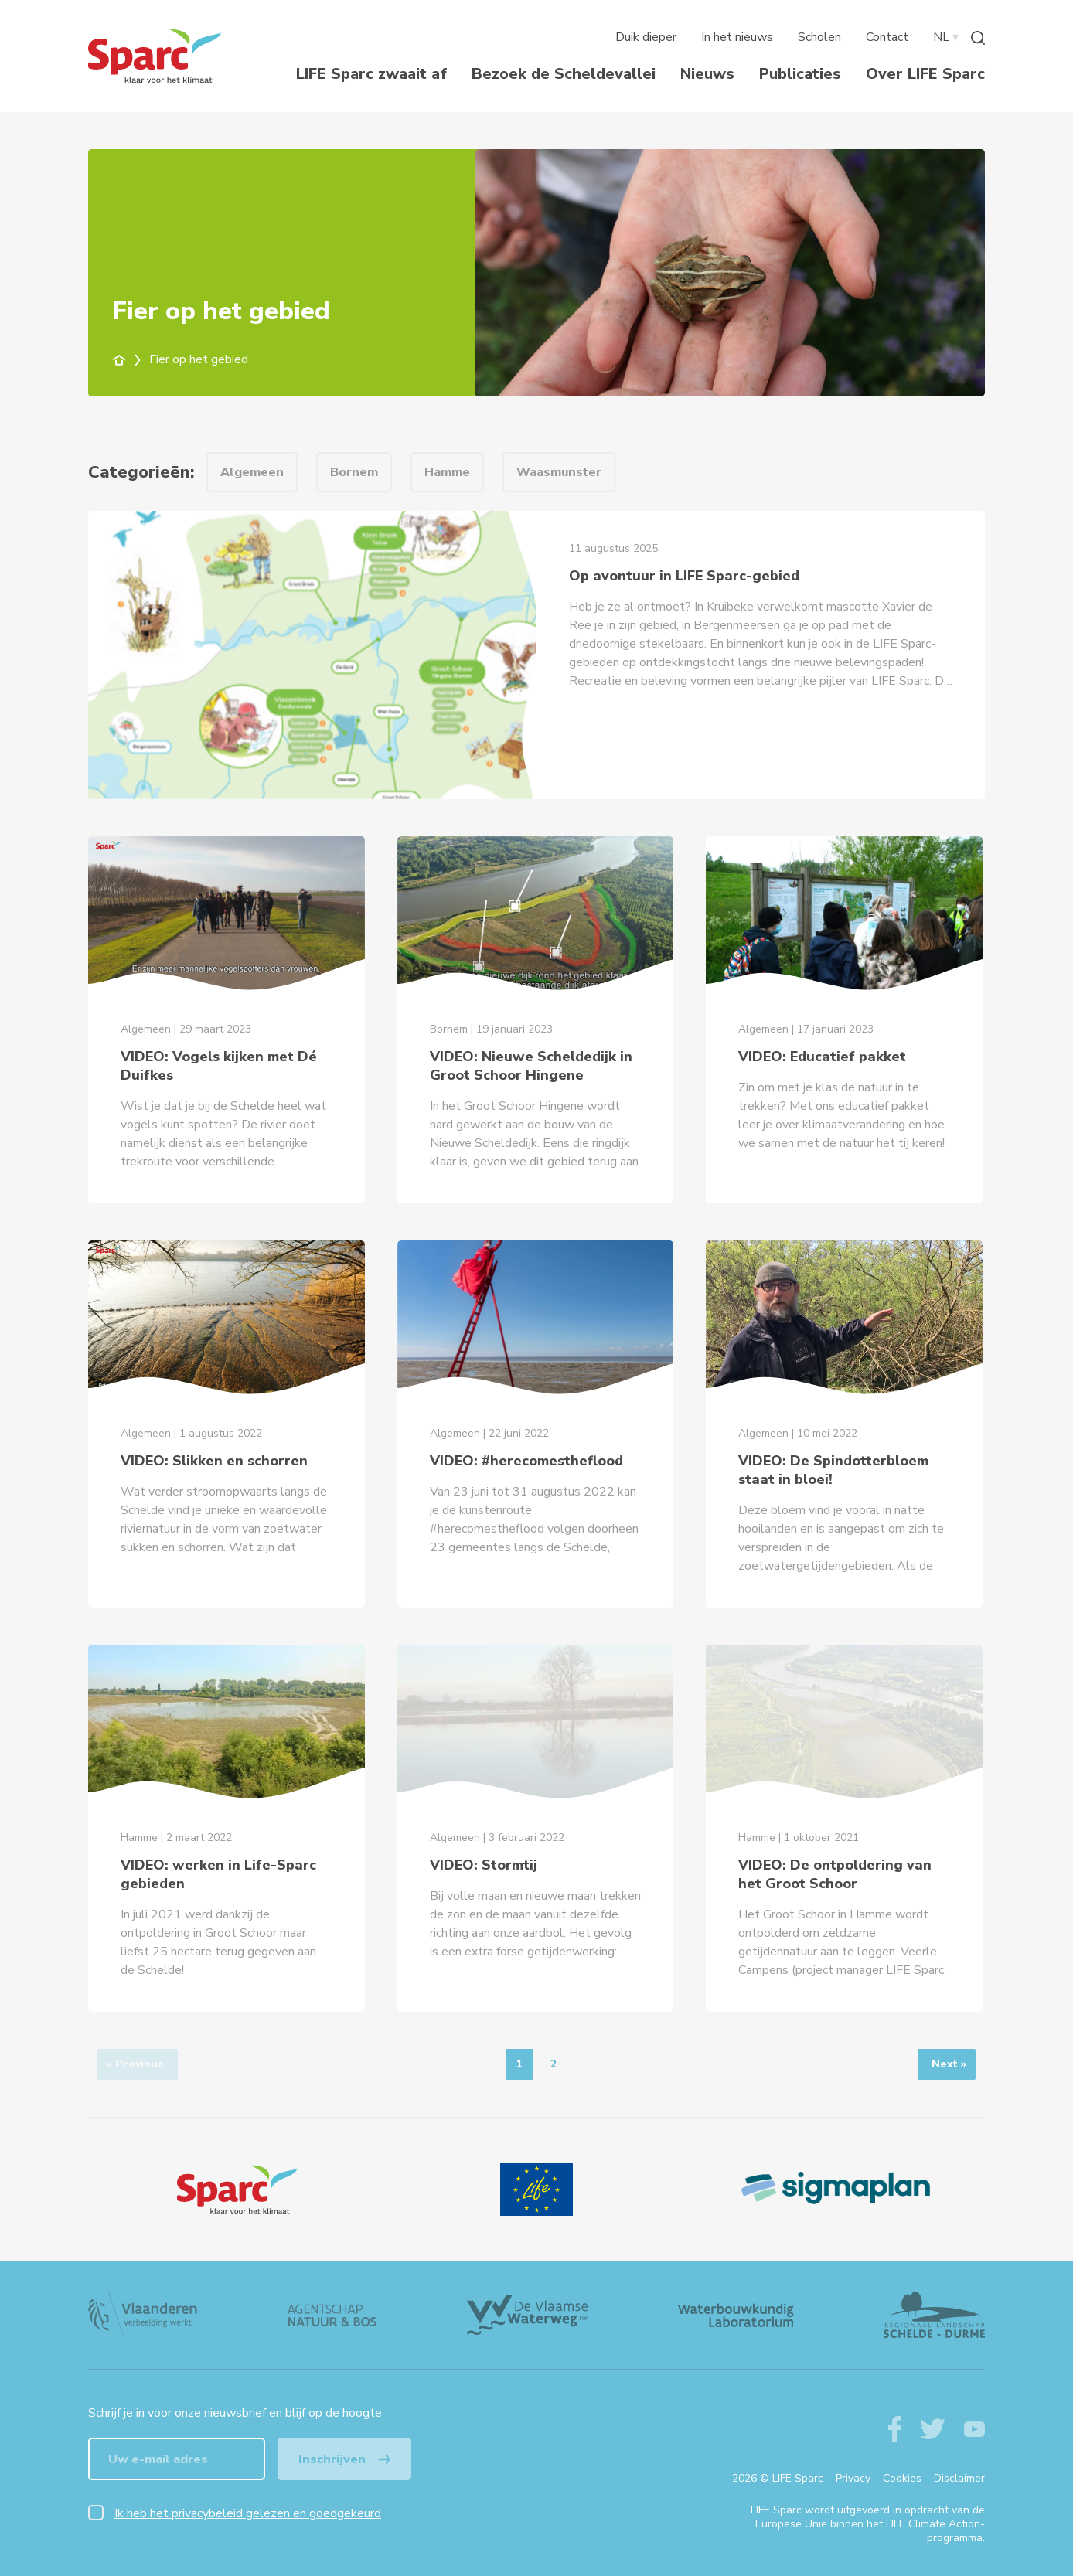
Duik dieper (645, 37)
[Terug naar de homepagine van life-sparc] (154, 56)
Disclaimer (959, 2478)
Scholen (819, 37)
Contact (887, 37)
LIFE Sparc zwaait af (371, 73)
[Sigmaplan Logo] (835, 2189)
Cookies (902, 2478)
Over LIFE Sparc (925, 73)
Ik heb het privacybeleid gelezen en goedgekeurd (247, 2513)
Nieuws (707, 73)
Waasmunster (558, 472)
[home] (128, 359)
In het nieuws (737, 37)
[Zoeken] (978, 37)
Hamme (447, 472)
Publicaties (800, 73)
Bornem (354, 472)
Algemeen (252, 472)
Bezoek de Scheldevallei (564, 73)
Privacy (853, 2478)
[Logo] (237, 2189)
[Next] (947, 2064)
